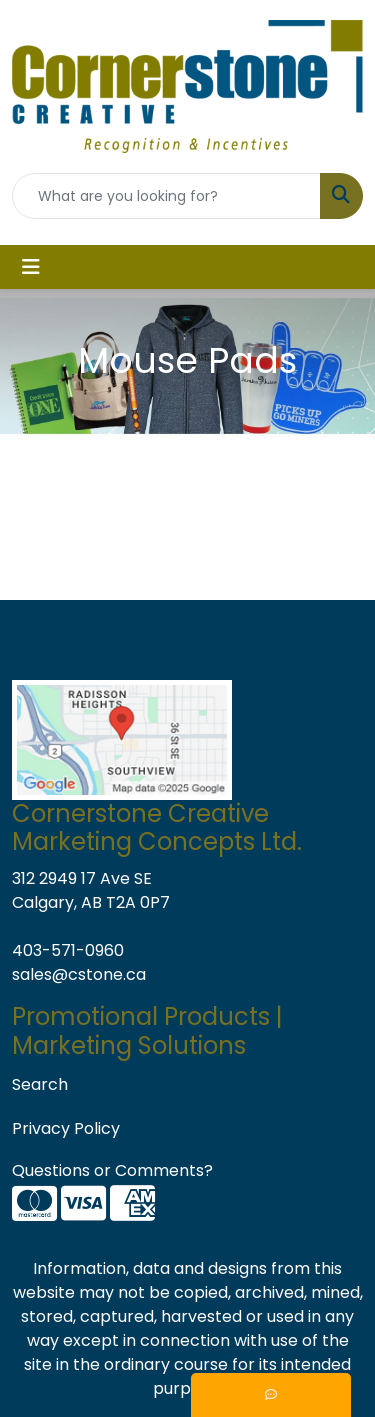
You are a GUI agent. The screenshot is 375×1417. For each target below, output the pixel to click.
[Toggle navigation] (31, 267)
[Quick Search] (166, 196)
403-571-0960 (68, 950)
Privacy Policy (66, 1128)
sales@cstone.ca (79, 974)
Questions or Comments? (112, 1170)
